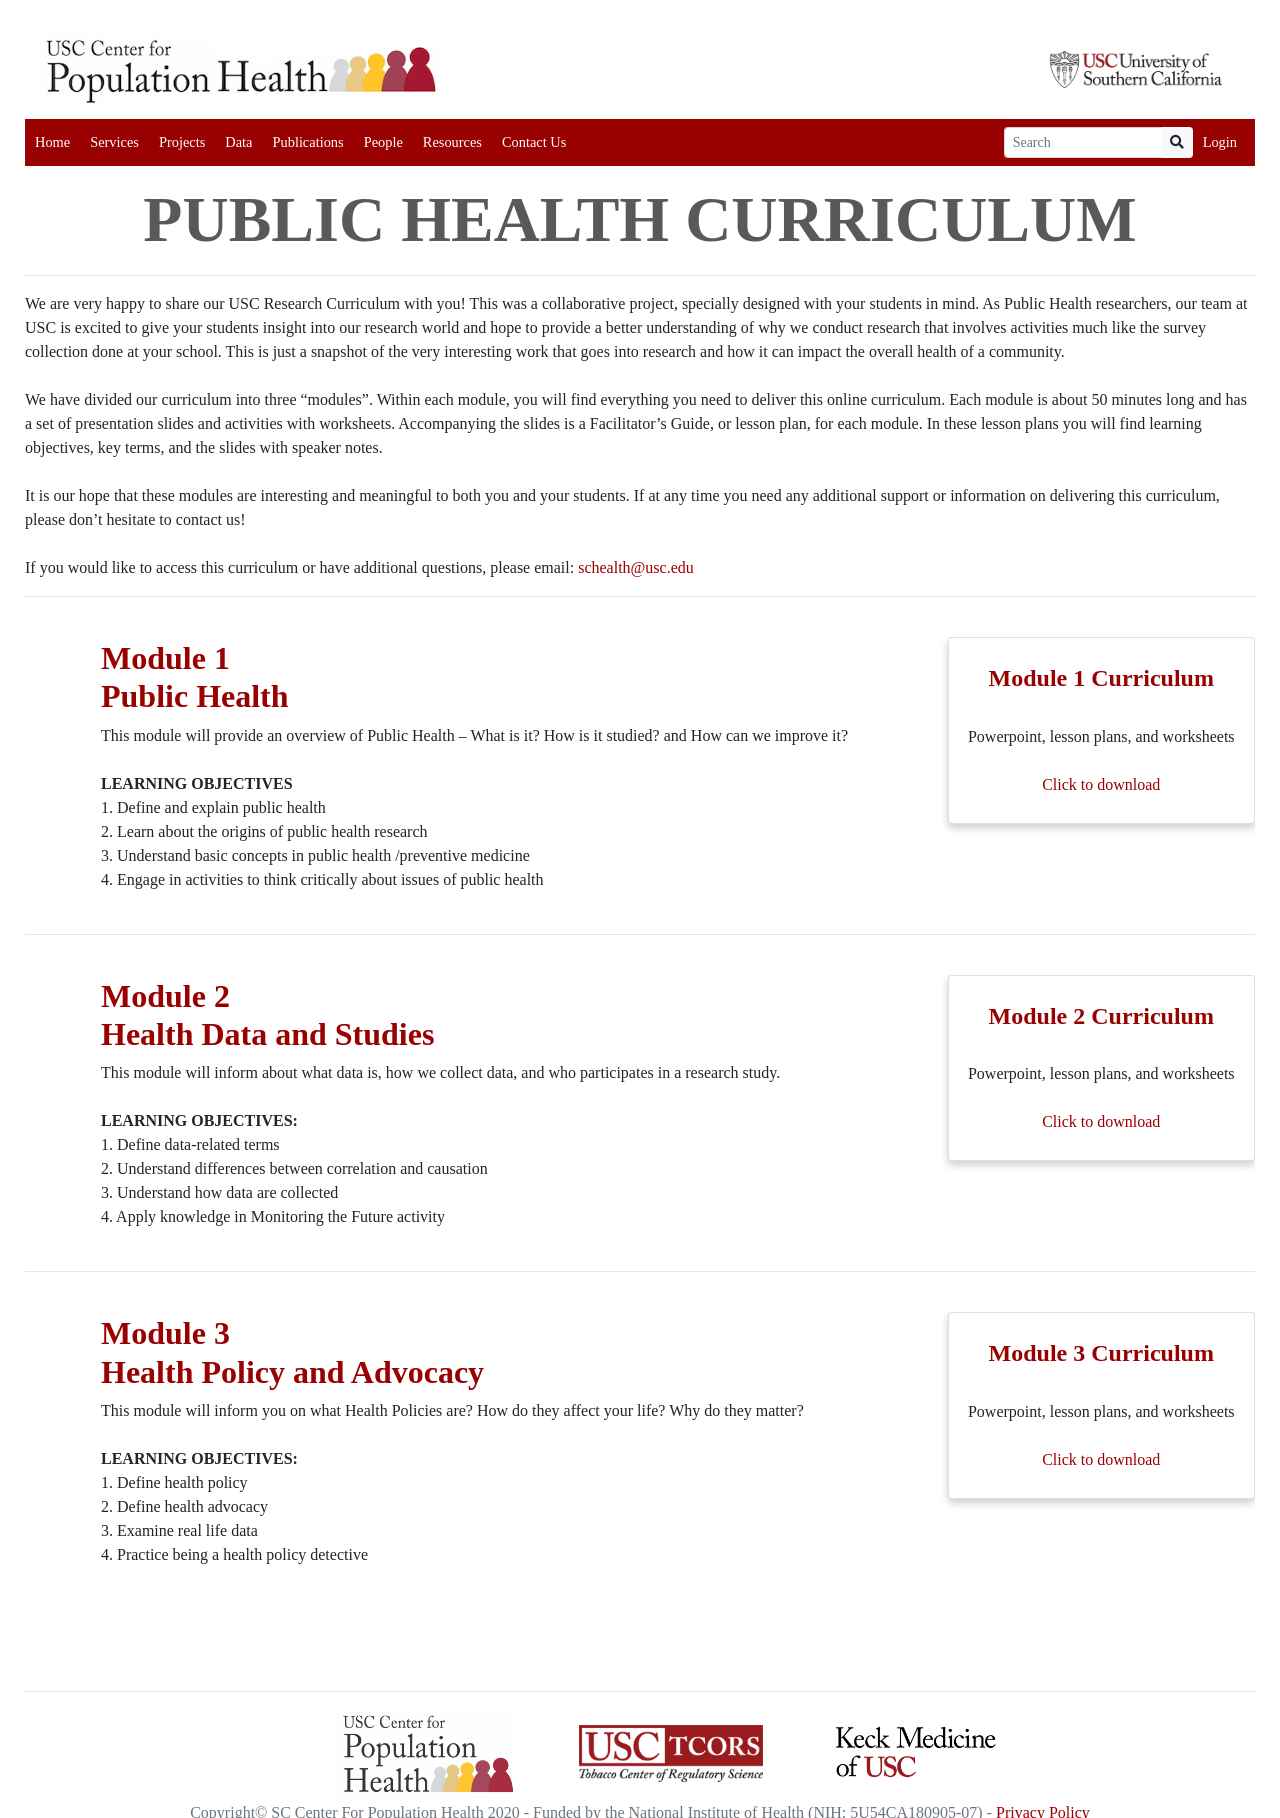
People (383, 142)
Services (114, 142)
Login (1220, 142)
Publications (307, 142)
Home (52, 142)
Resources (452, 142)
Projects (182, 142)
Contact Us (534, 142)
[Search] (1083, 142)
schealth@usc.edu (636, 567)
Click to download (1101, 784)
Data (238, 142)
